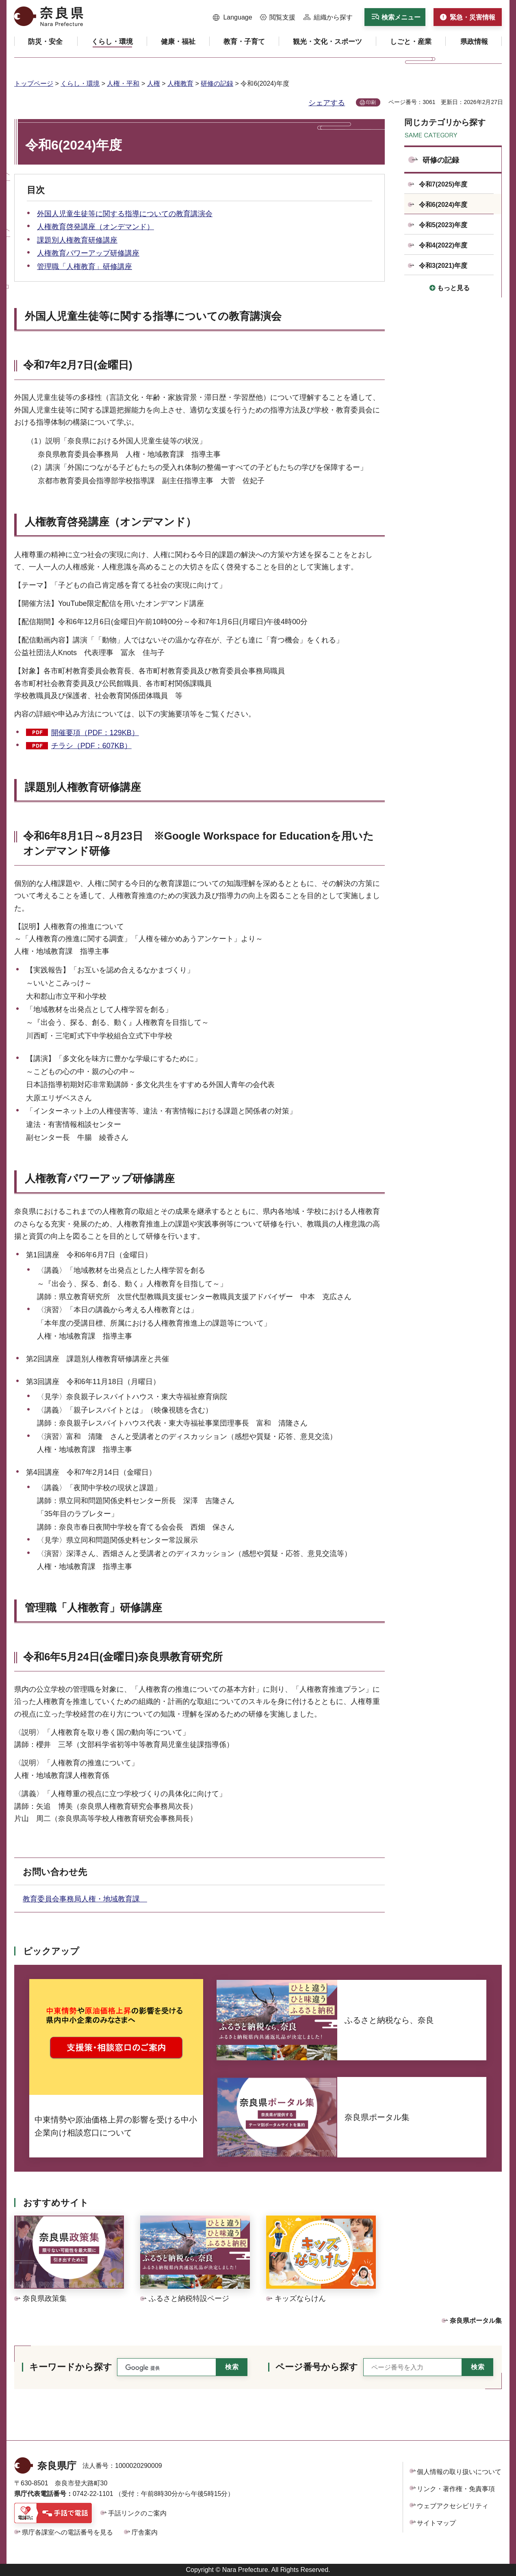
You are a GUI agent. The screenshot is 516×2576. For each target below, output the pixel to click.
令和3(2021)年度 (443, 265)
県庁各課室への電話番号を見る (67, 2532)
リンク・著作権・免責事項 (456, 2488)
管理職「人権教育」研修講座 (84, 267)
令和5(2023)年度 (443, 224)
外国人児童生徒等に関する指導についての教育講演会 (124, 214)
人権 (153, 83)
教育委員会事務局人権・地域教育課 (85, 1899)
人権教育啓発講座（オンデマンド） (95, 227)
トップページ (33, 83)
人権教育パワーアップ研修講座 (88, 253)
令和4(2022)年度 (443, 245)
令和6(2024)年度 (443, 204)
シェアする (326, 103)
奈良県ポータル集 (476, 2320)
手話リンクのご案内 (137, 2513)
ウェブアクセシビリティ (452, 2505)
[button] (232, 17)
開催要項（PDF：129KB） (95, 733)
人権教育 (180, 83)
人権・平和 (123, 83)
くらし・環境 (80, 83)
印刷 (371, 102)
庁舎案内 (145, 2532)
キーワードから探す (70, 2367)
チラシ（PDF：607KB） (91, 746)
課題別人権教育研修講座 (77, 240)
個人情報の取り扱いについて (459, 2471)
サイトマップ (436, 2523)
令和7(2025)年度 (443, 184)
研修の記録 (217, 83)
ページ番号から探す (316, 2367)
